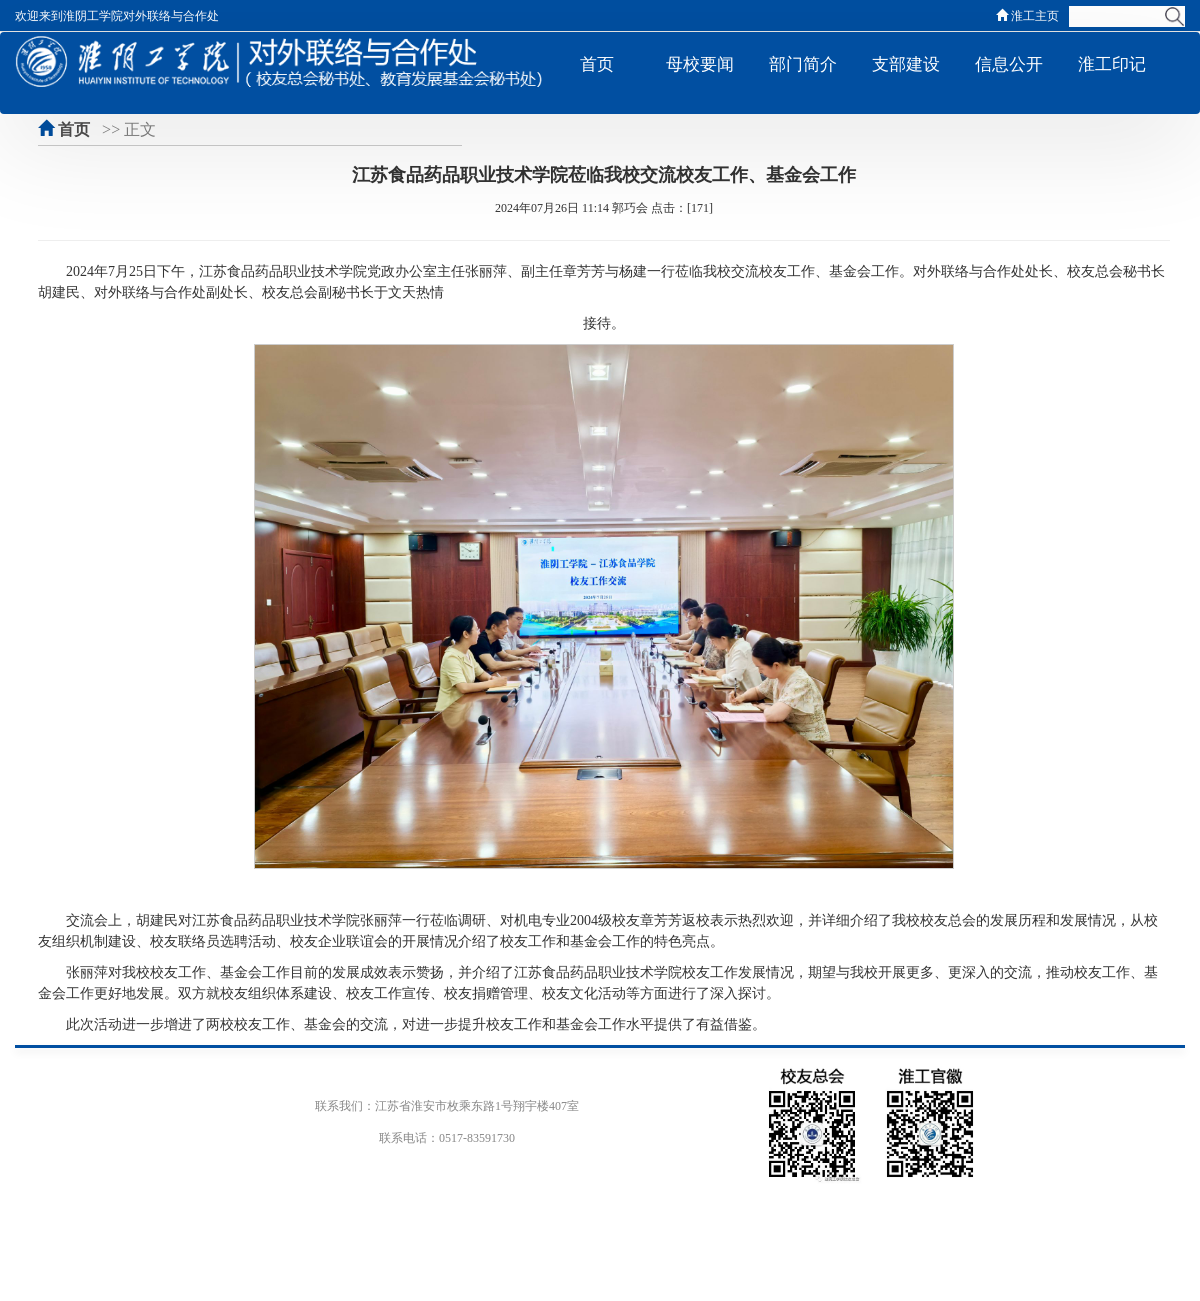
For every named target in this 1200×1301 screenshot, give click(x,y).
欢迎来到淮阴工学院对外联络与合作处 (120, 16)
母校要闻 (700, 64)
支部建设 (906, 64)
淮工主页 (1027, 16)
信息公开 (1009, 64)
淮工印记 (1112, 64)
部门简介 (803, 64)
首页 (597, 64)
